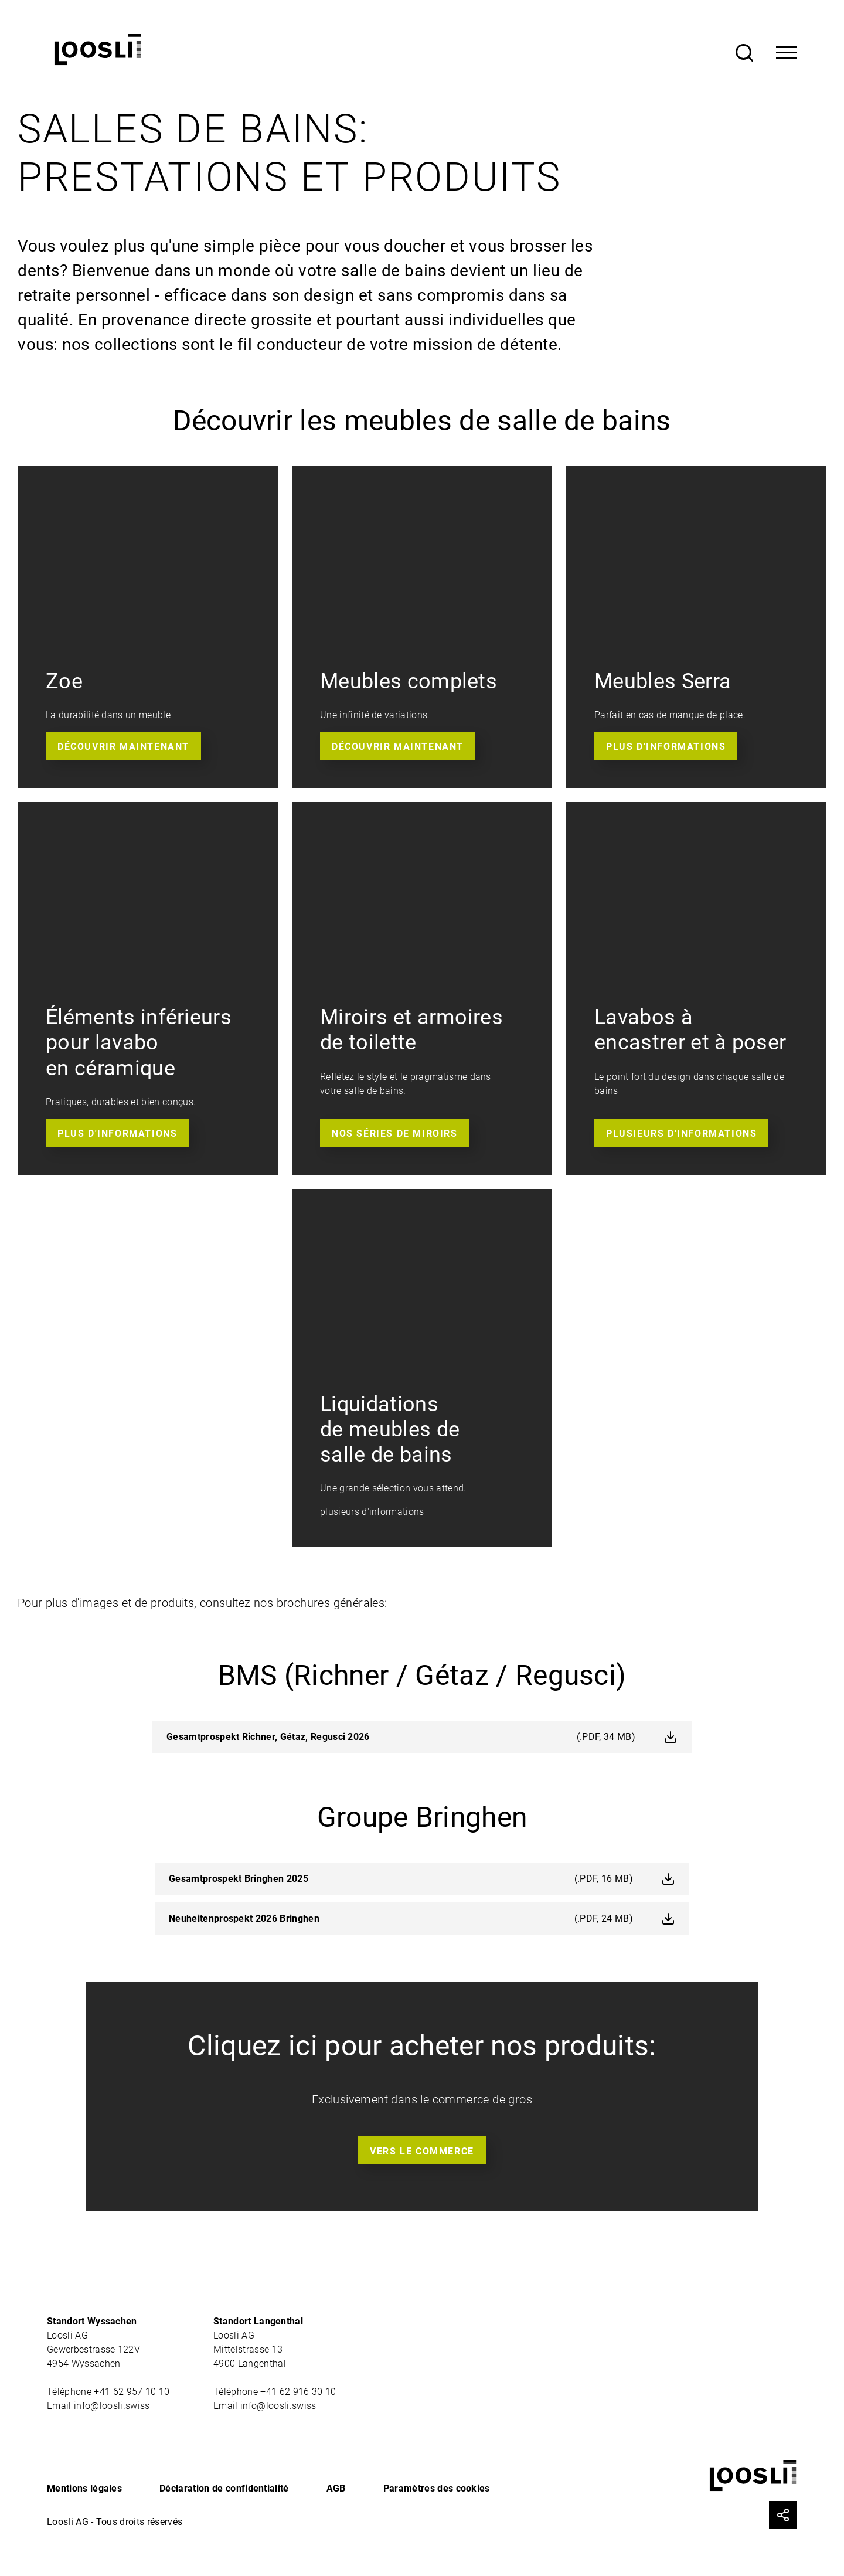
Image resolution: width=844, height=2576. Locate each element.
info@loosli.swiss (111, 2405)
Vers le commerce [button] (422, 2151)
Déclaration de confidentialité (224, 2488)
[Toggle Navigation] (786, 52)
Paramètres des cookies (436, 2488)
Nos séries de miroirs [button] (395, 1133)
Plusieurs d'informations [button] (681, 1133)
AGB (336, 2488)
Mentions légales (84, 2488)
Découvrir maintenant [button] (123, 746)
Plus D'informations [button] (117, 1133)
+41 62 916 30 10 (299, 2391)
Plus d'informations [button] (666, 746)
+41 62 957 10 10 (133, 2391)
